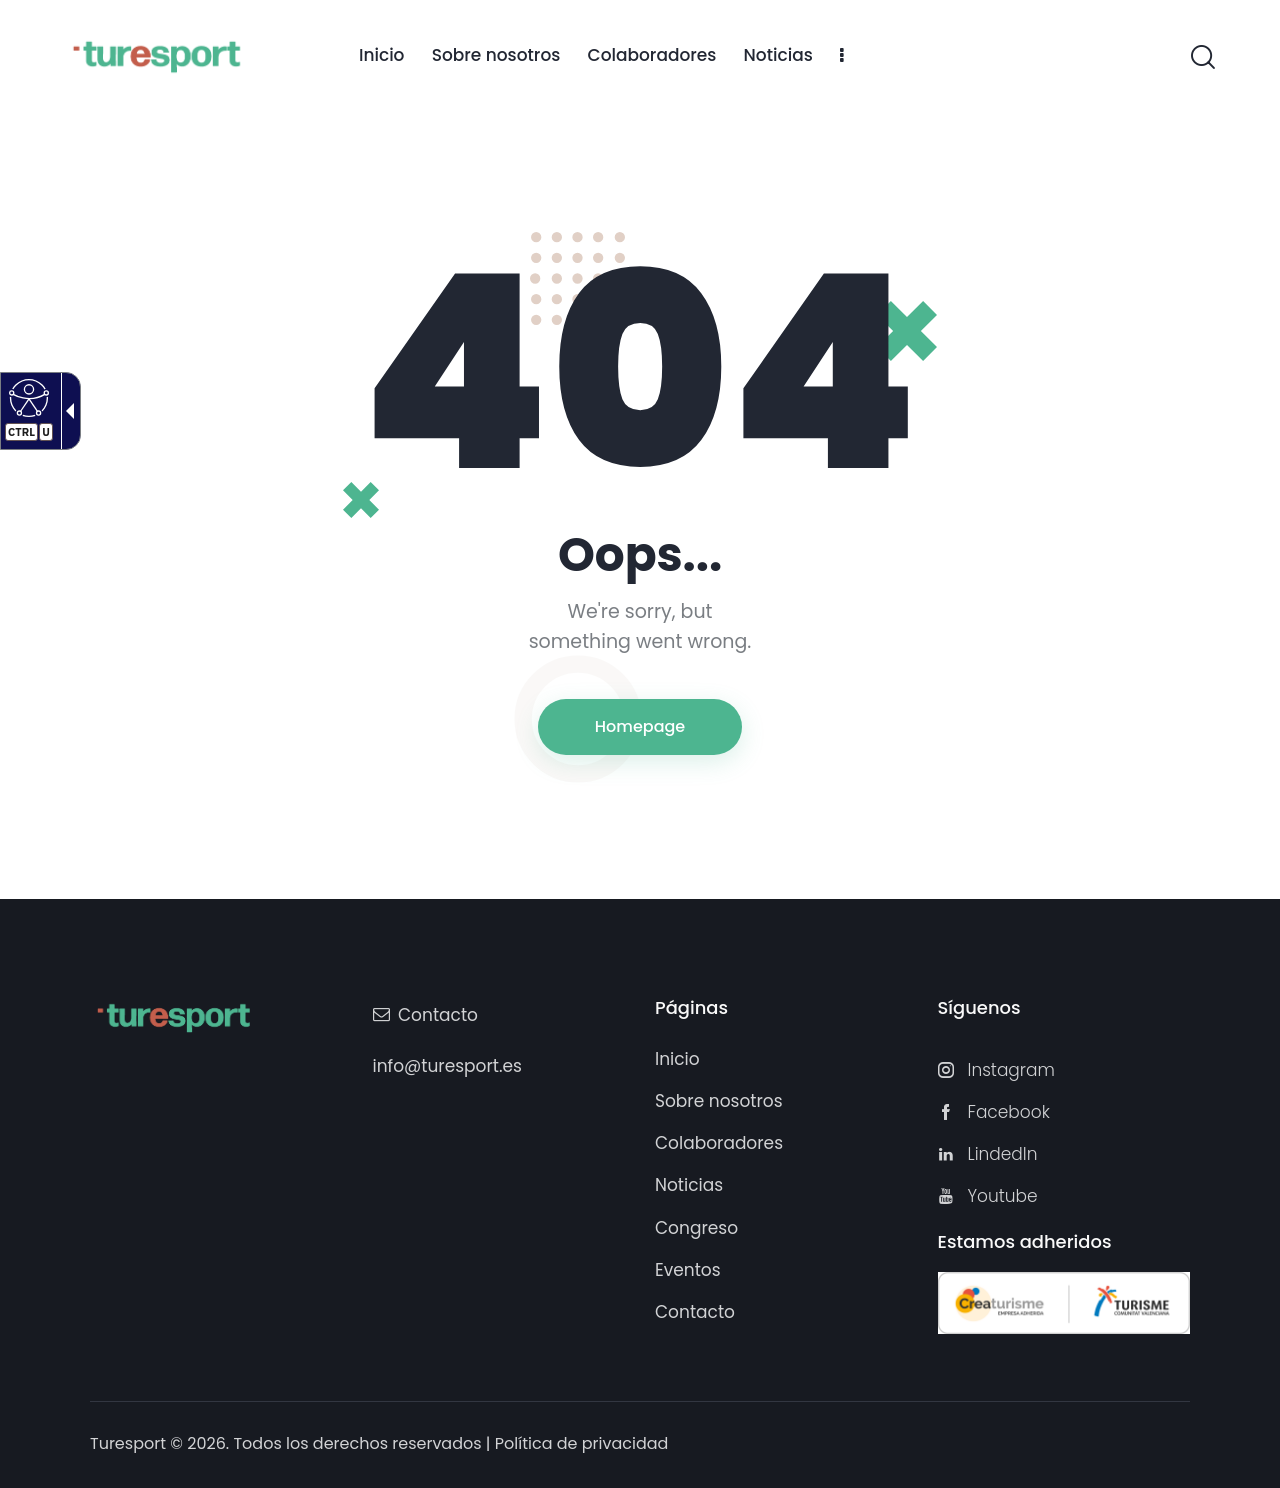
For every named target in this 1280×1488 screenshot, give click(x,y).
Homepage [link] (640, 726)
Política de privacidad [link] (582, 1443)
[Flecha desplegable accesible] (66, 411)
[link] (381, 56)
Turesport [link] (128, 1443)
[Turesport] (156, 54)
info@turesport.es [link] (447, 1066)
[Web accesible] (26, 397)
